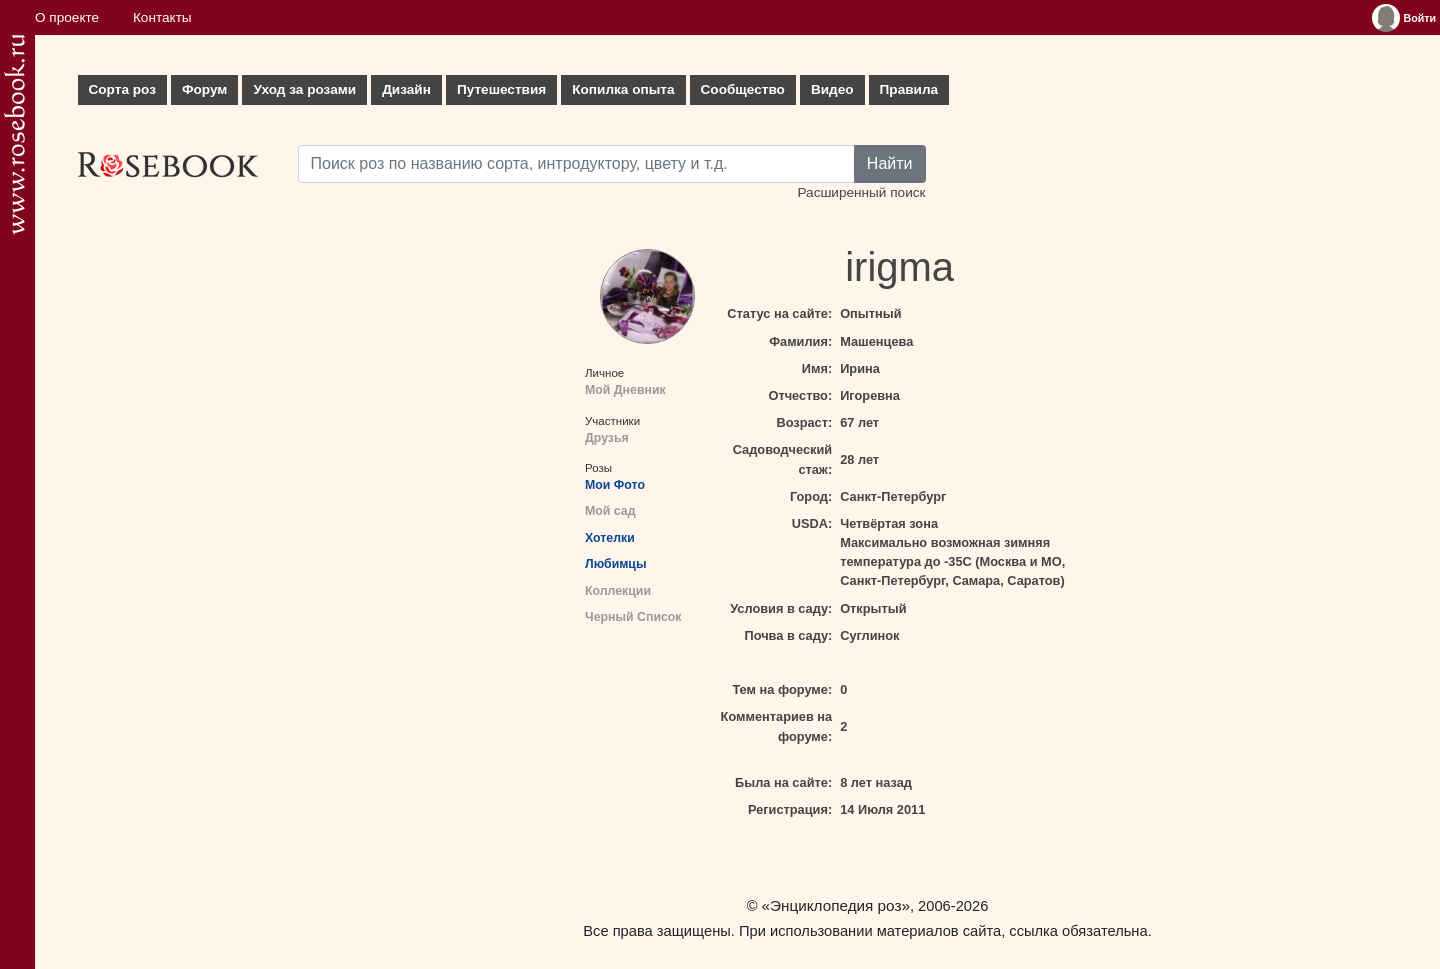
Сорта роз (122, 89)
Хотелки (610, 538)
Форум (204, 89)
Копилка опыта (623, 89)
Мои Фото (615, 485)
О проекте (67, 17)
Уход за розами (304, 89)
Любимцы (615, 564)
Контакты (162, 17)
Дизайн (406, 89)
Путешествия (501, 89)
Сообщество (743, 89)
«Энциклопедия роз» (836, 905)
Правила (909, 89)
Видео (832, 89)
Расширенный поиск (861, 192)
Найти (890, 163)
